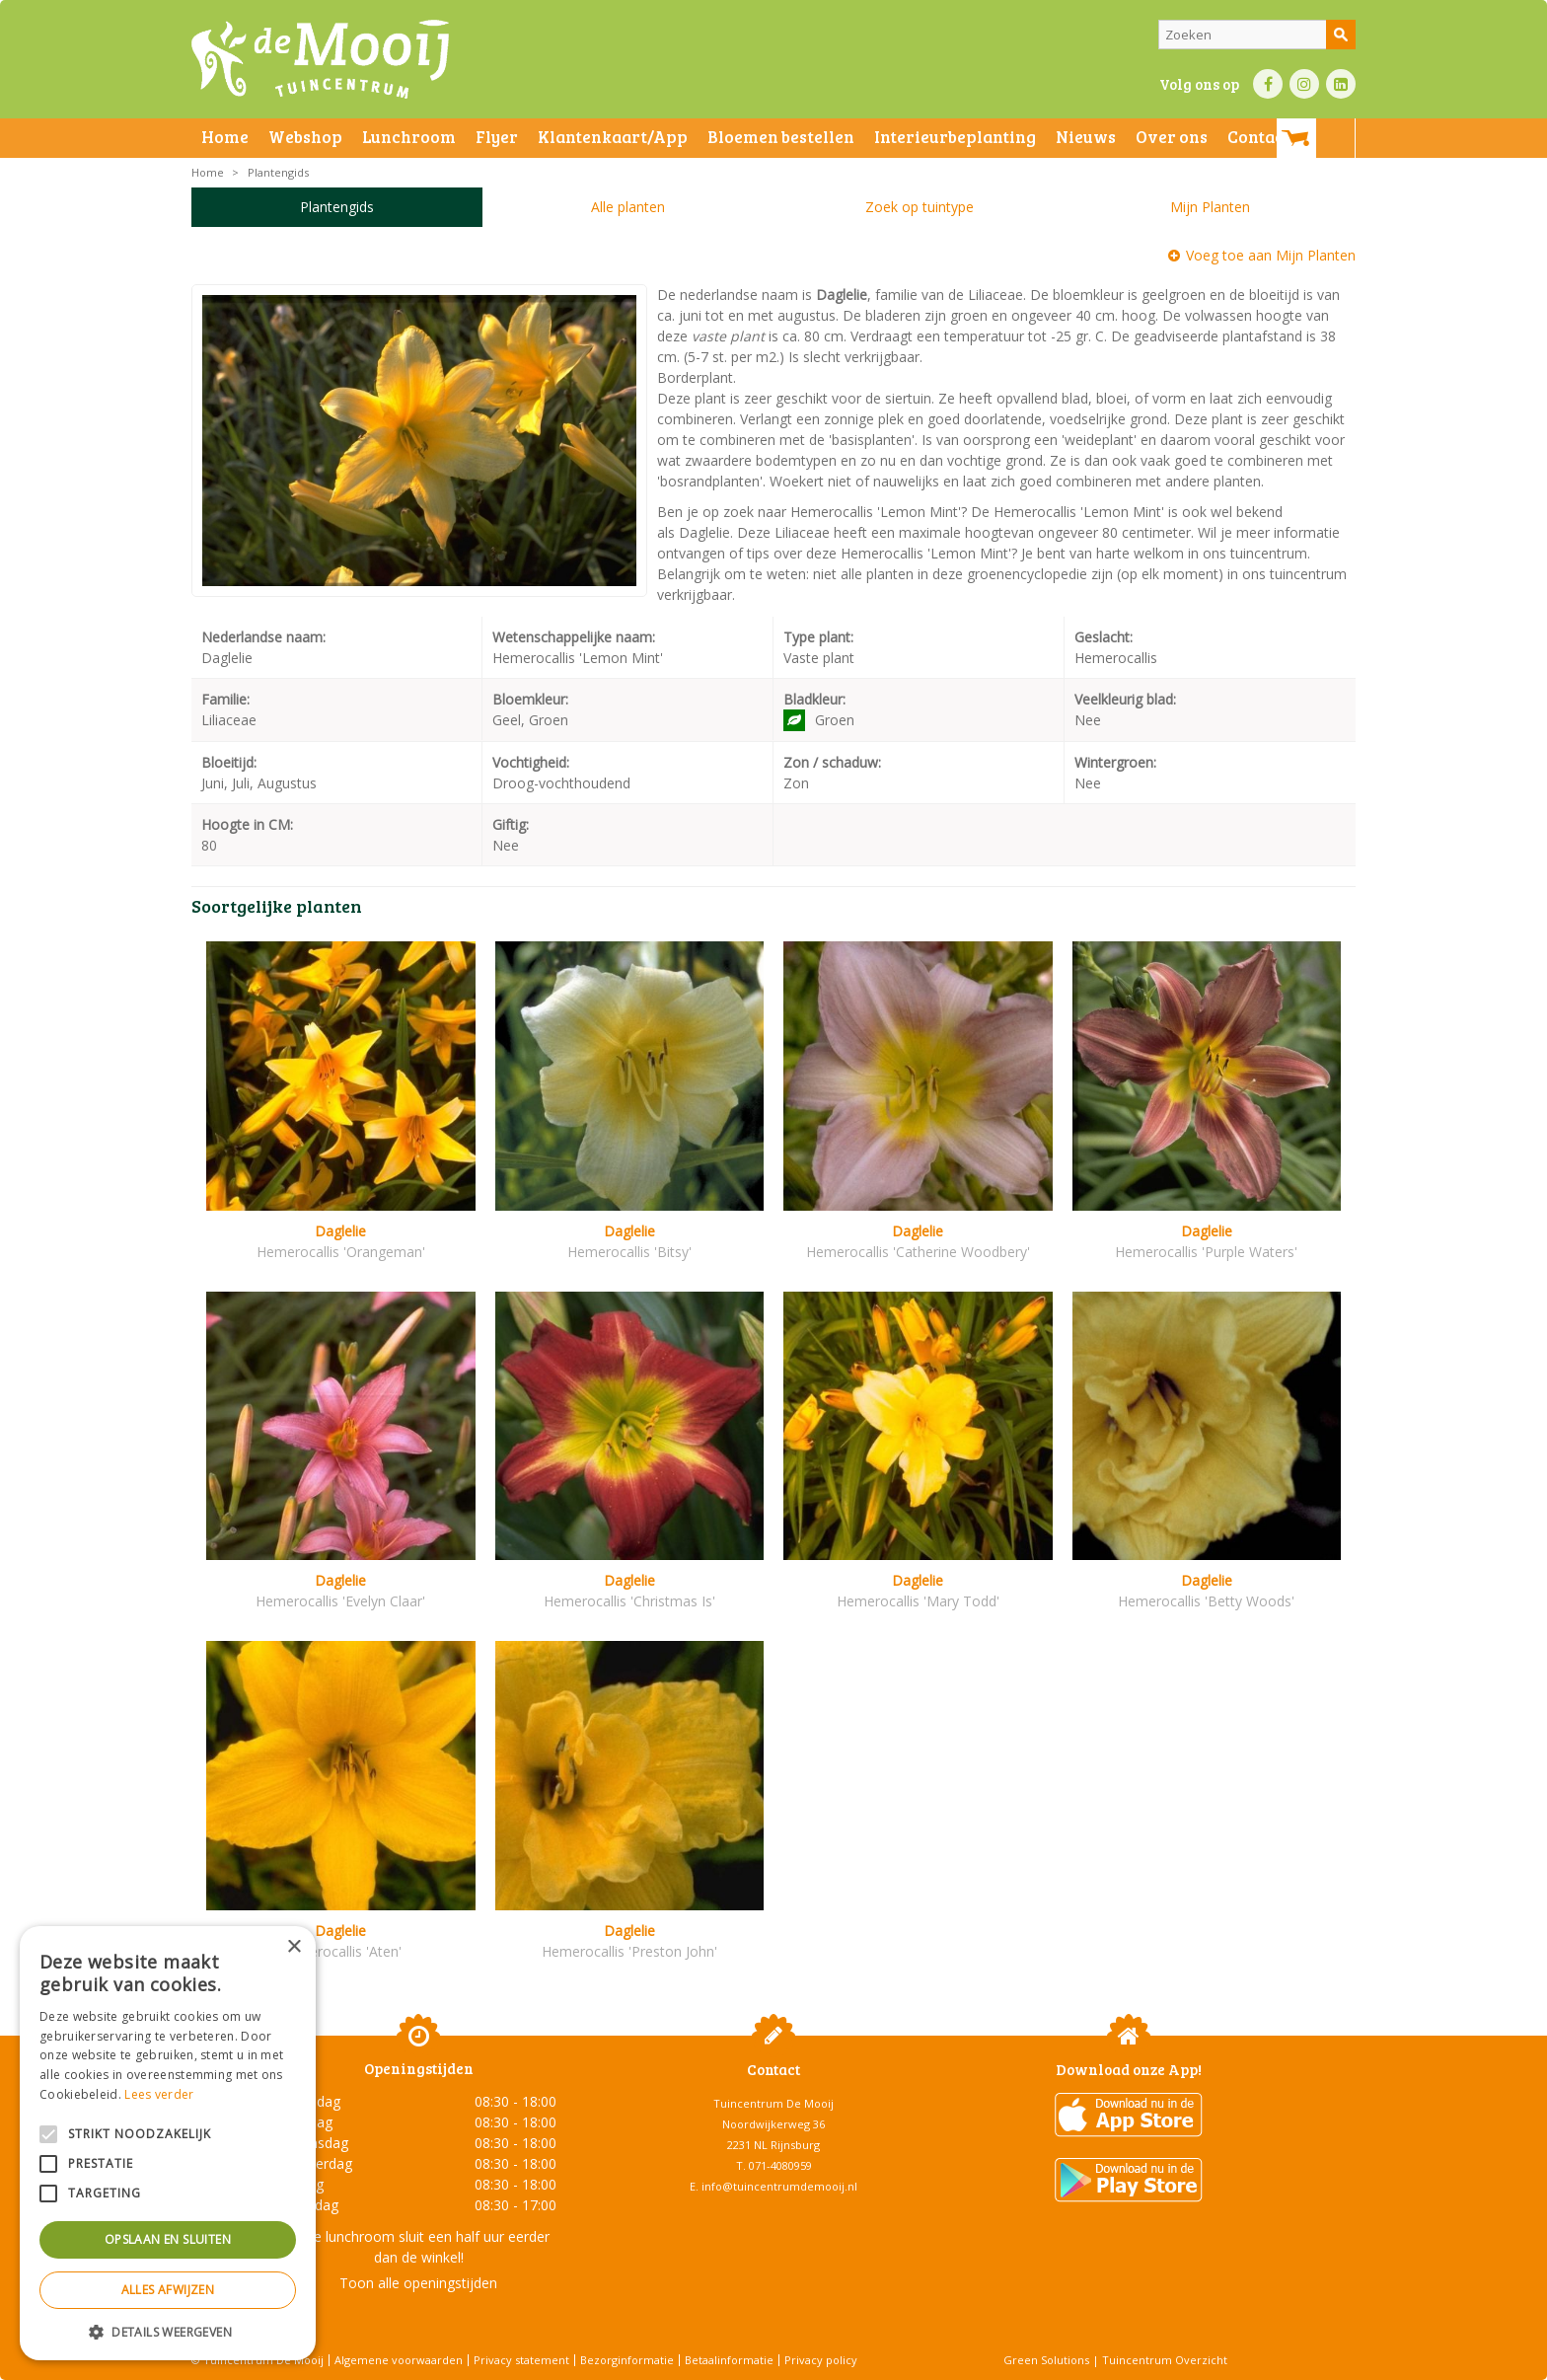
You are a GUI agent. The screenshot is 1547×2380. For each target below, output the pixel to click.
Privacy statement (521, 2359)
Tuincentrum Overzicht (1164, 2359)
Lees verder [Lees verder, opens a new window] (158, 2094)
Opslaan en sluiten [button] (168, 2239)
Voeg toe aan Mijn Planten (1271, 255)
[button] (167, 2331)
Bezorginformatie (627, 2359)
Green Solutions (1046, 2359)
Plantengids (337, 206)
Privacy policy (820, 2359)
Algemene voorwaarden (398, 2359)
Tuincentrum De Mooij (773, 2103)
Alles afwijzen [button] (168, 2289)
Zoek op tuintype (919, 206)
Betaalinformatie (729, 2359)
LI (1341, 84)
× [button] (293, 1947)
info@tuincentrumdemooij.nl (779, 2186)
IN (1304, 84)
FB (1268, 84)
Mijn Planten (1210, 206)
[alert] (168, 2143)
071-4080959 (780, 2165)
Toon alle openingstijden (418, 2282)
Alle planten (628, 206)
